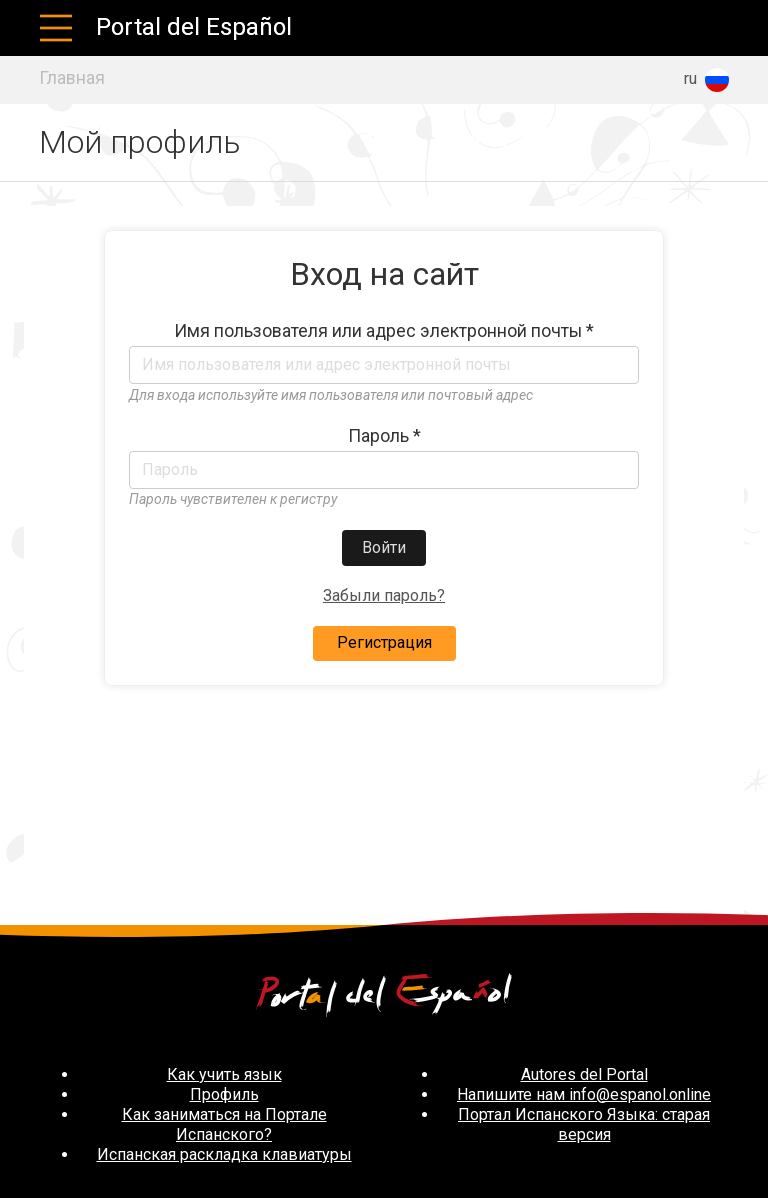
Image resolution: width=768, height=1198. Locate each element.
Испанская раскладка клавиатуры (224, 1154)
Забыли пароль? (384, 595)
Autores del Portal (584, 1074)
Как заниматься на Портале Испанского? (224, 1124)
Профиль (224, 1094)
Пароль (384, 436)
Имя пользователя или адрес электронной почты (384, 331)
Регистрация (384, 642)
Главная (72, 78)
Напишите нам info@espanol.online (584, 1094)
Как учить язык (224, 1074)
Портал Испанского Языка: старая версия (584, 1124)
